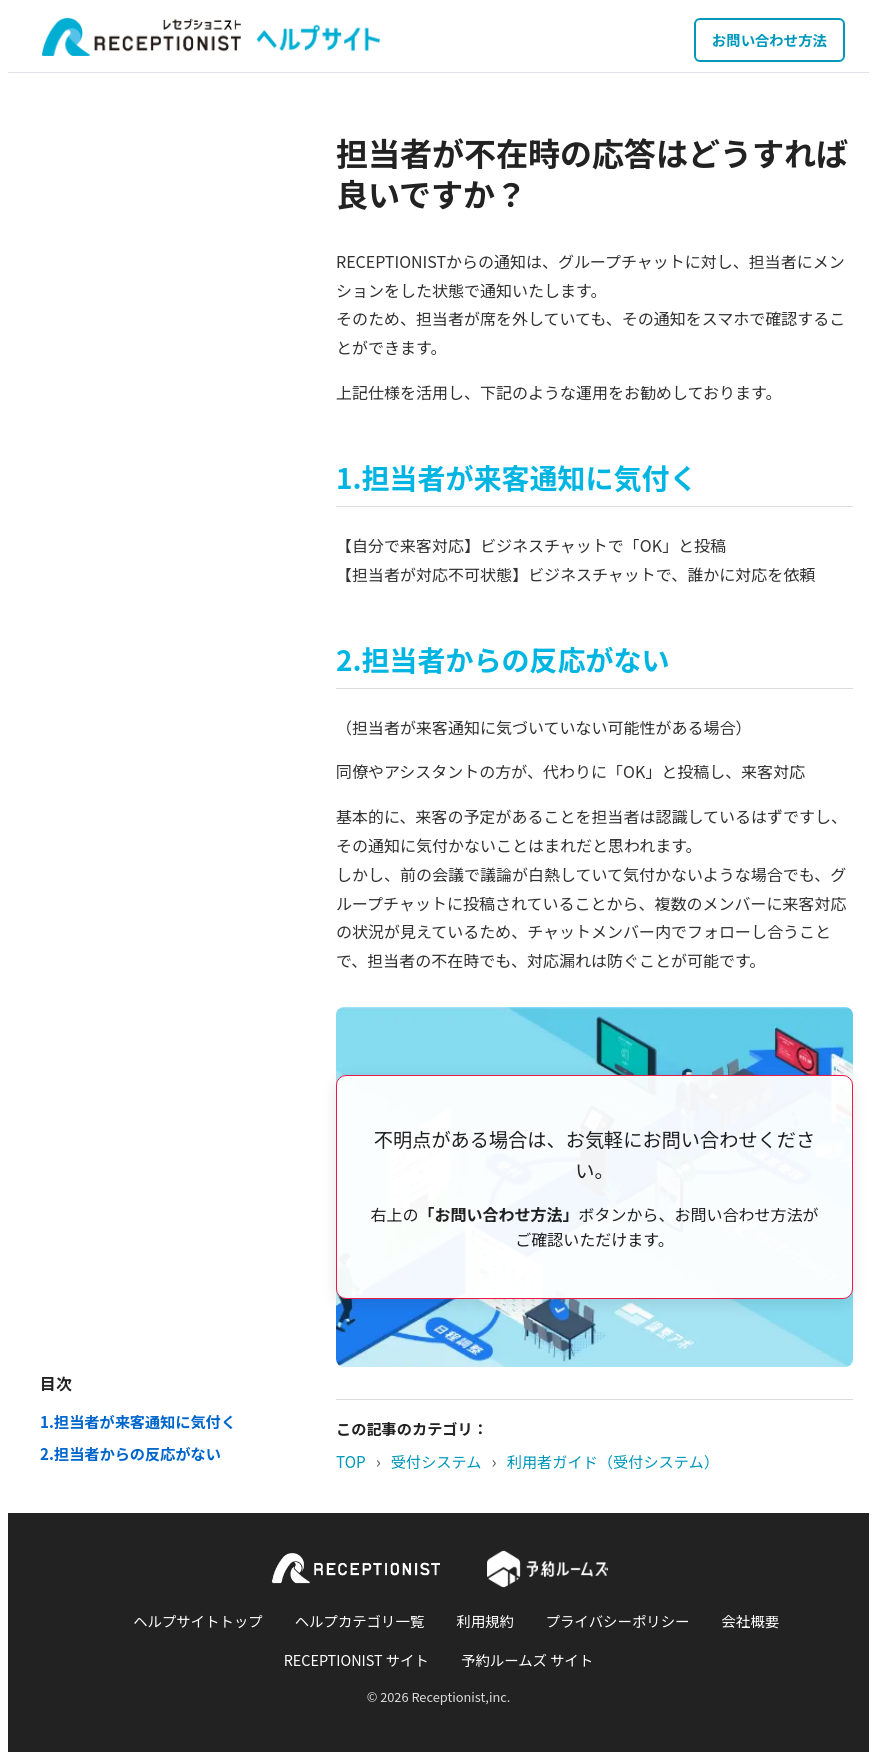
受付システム (436, 1461)
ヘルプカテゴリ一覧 (360, 1620)
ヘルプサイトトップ (198, 1620)
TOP (351, 1461)
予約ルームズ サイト (527, 1659)
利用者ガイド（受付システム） (613, 1461)
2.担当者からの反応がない (130, 1453)
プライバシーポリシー (618, 1620)
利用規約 (485, 1620)
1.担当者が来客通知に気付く (138, 1421)
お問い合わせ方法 (769, 39)
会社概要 (750, 1620)
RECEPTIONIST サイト (356, 1659)
